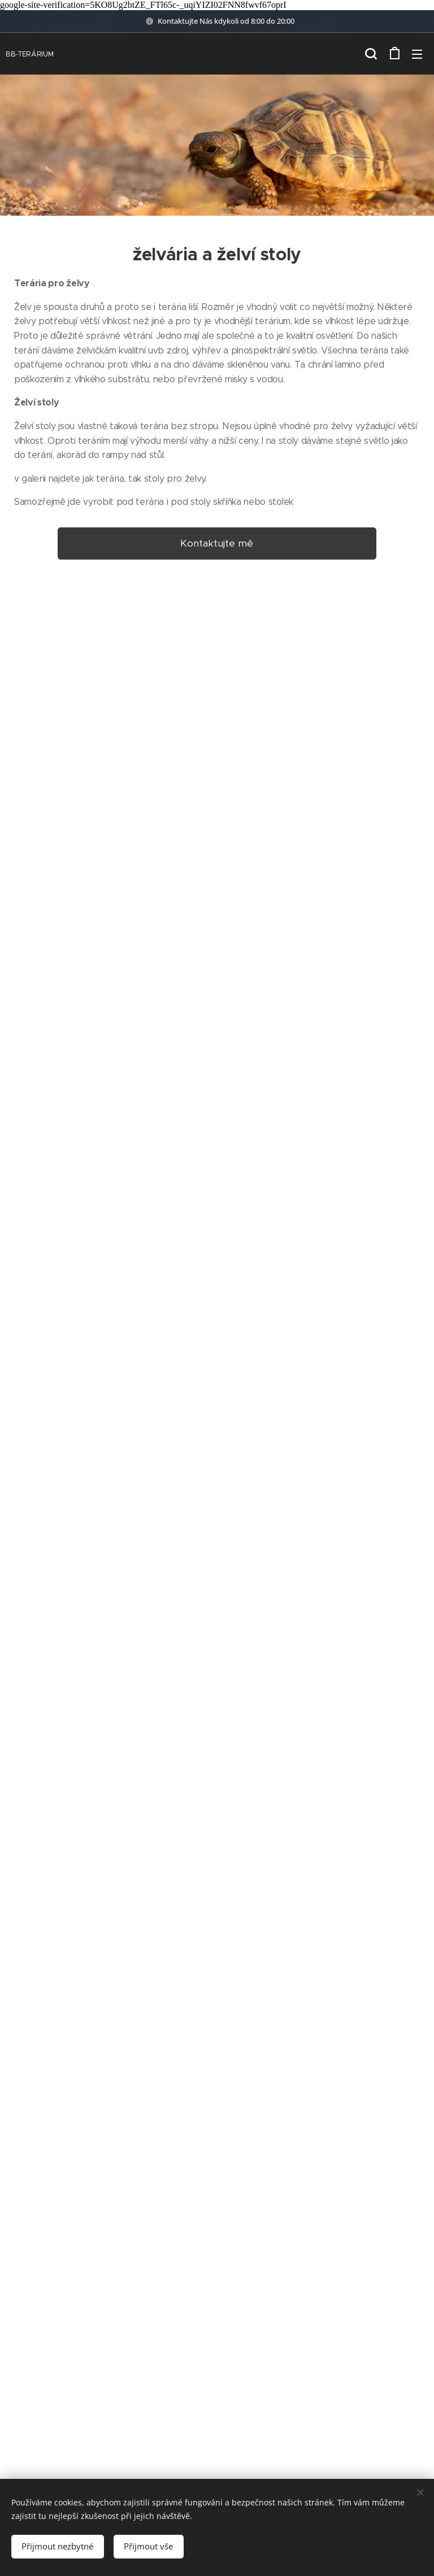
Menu (417, 53)
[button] (370, 53)
